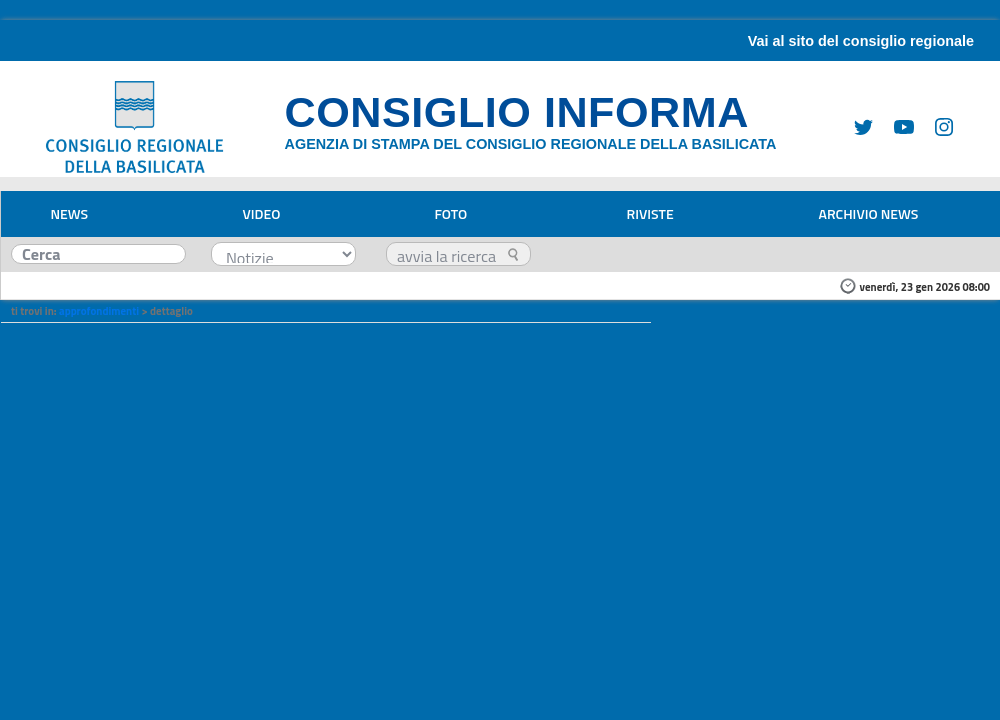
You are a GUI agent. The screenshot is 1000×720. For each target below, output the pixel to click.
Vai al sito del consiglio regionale (861, 41)
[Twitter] (856, 126)
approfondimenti (99, 311)
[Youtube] (896, 126)
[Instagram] (936, 126)
